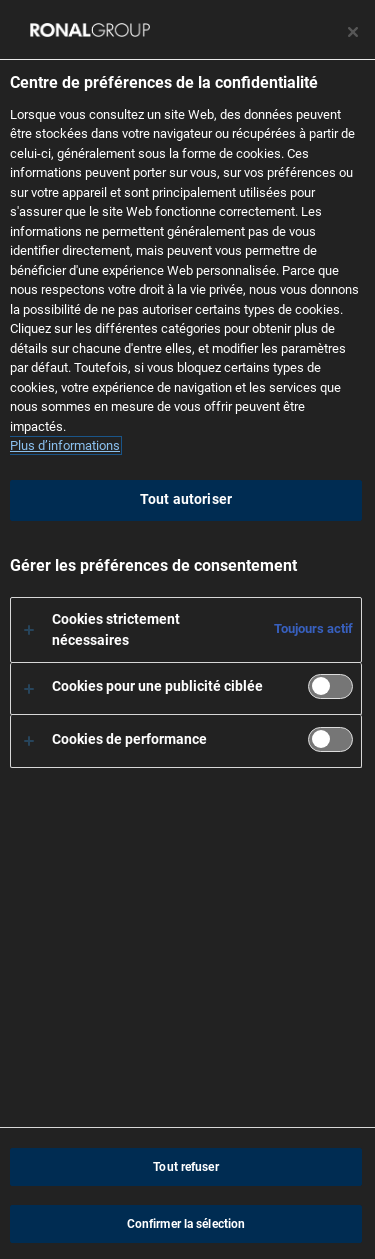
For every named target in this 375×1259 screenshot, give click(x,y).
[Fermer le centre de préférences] (353, 32)
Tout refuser (185, 1167)
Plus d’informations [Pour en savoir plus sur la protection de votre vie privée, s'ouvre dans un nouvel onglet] (65, 445)
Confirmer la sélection (186, 1224)
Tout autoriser (186, 499)
